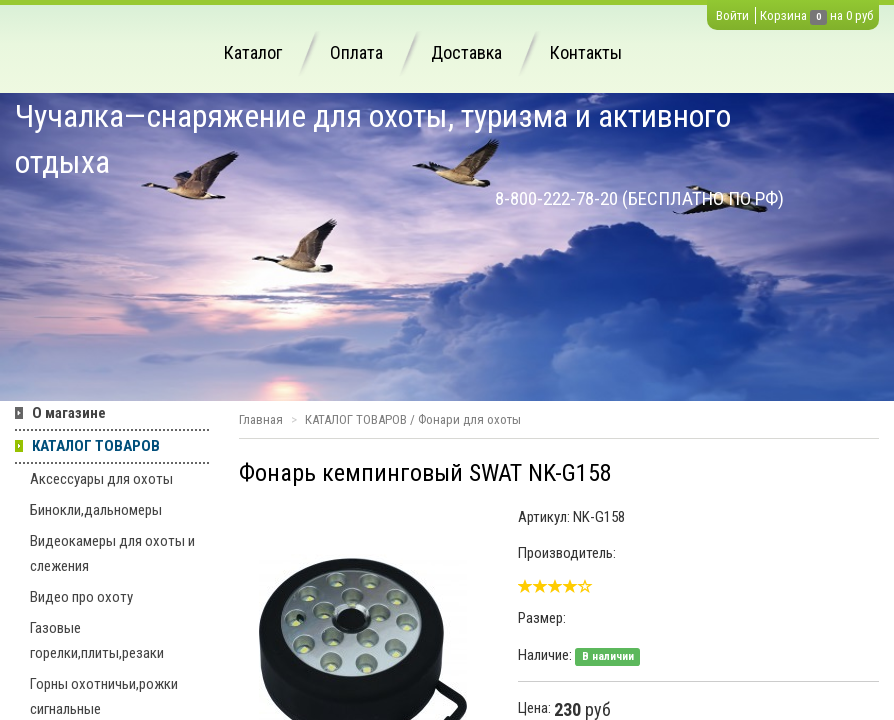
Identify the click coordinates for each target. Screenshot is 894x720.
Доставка (466, 52)
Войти (732, 15)
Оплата (356, 52)
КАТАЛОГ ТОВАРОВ (96, 446)
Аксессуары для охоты (101, 479)
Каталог (253, 52)
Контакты (586, 52)
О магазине (69, 413)
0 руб (859, 15)
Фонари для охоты (469, 419)
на (836, 15)
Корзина (783, 15)
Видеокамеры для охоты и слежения (112, 553)
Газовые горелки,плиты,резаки (97, 640)
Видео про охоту (81, 597)
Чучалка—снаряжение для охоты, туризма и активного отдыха (373, 139)
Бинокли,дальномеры (96, 510)
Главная (261, 419)
